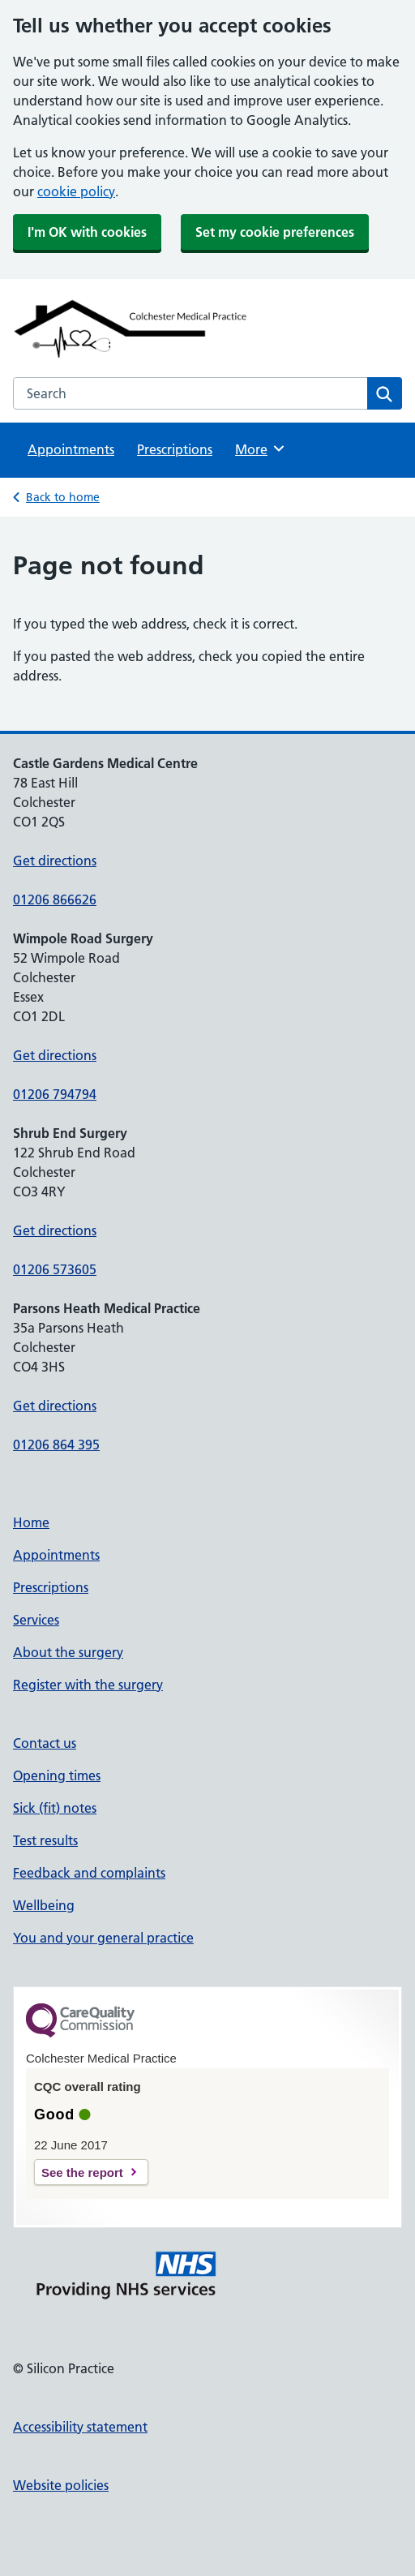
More (260, 448)
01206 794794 (54, 1094)
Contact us (44, 1743)
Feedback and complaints (89, 1873)
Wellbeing (44, 1905)
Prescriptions (174, 449)
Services (36, 1620)
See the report (82, 2172)
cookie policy (76, 191)
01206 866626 (54, 899)
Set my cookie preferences (274, 232)
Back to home (63, 497)
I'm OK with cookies (87, 232)
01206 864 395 (56, 1444)
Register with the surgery (88, 1685)
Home (31, 1522)
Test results (45, 1840)
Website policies (61, 2485)
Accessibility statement (80, 2427)
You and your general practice (103, 1938)
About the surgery (68, 1652)
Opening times (57, 1775)
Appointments (71, 449)
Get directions (54, 860)
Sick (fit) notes (54, 1808)
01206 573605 (54, 1269)
